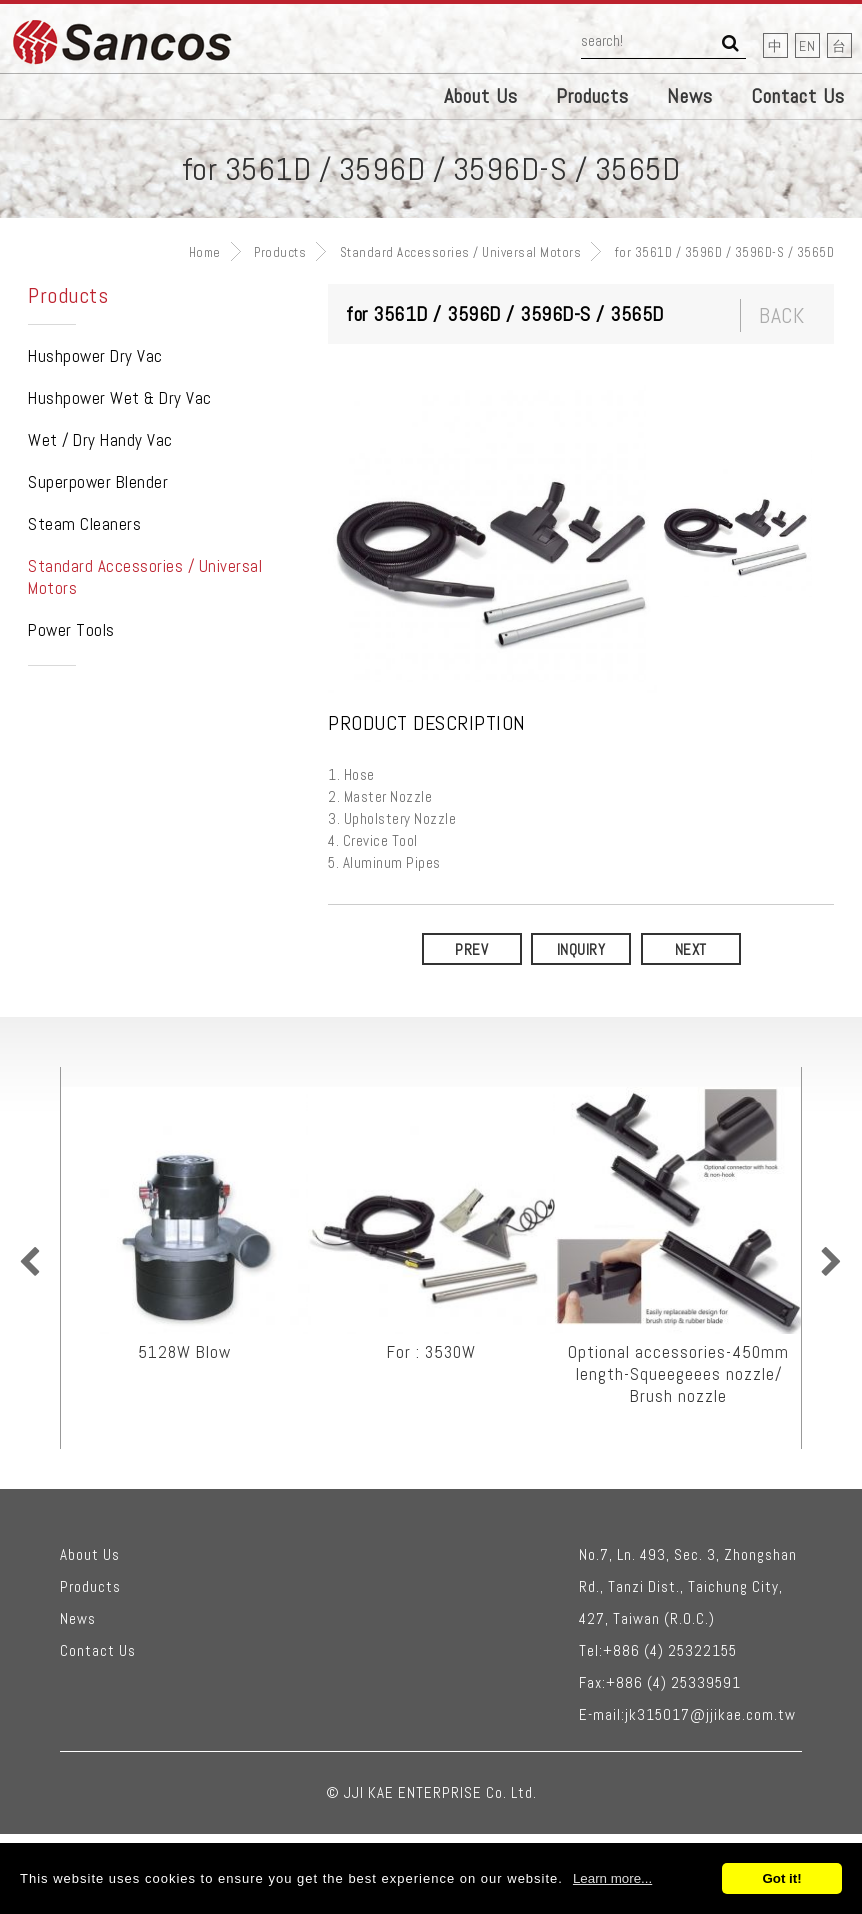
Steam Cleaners (84, 524)
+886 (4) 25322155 (670, 1650)
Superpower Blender (98, 482)
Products (592, 96)
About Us (481, 96)
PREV (471, 949)
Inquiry (581, 949)
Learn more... (612, 1878)
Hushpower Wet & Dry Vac (120, 398)
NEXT (691, 949)
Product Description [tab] (427, 723)
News (690, 96)
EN (807, 46)
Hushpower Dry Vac (95, 356)
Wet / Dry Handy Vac (100, 440)
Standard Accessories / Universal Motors (461, 252)
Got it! (781, 1878)
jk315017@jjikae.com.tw (710, 1714)
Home (205, 252)
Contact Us (798, 96)
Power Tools (71, 630)
